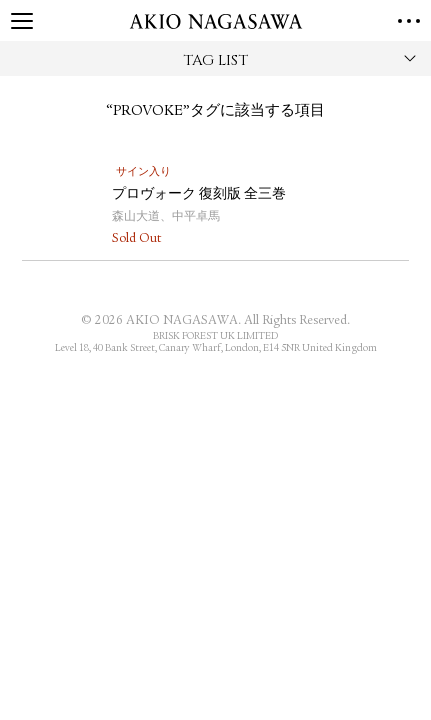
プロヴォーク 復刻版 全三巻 (199, 195)
